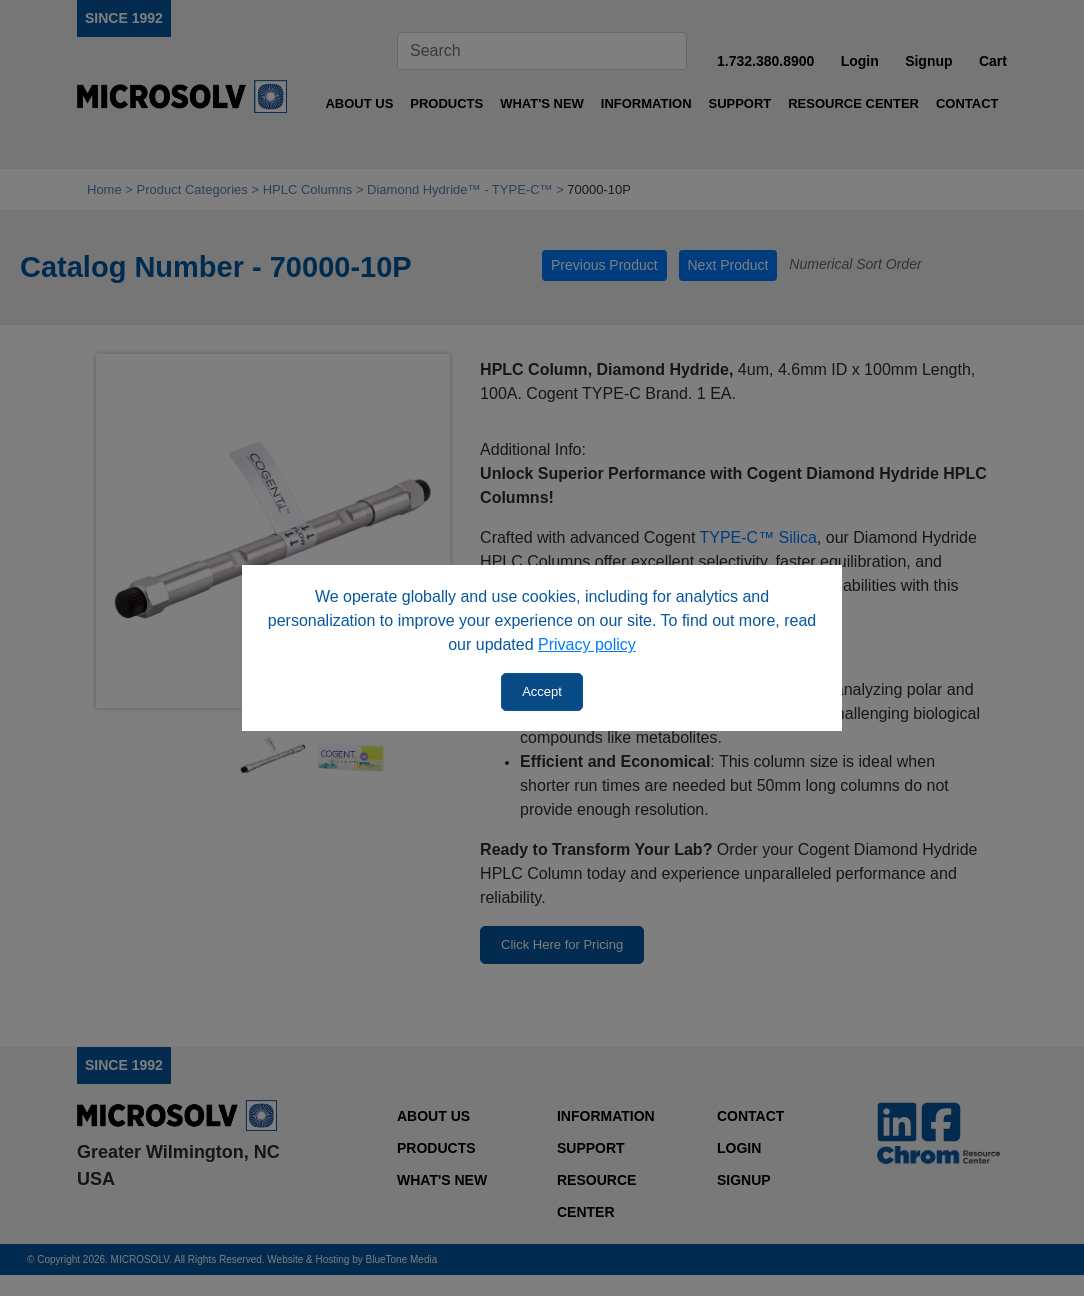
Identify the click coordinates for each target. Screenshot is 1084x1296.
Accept (542, 691)
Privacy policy (587, 644)
